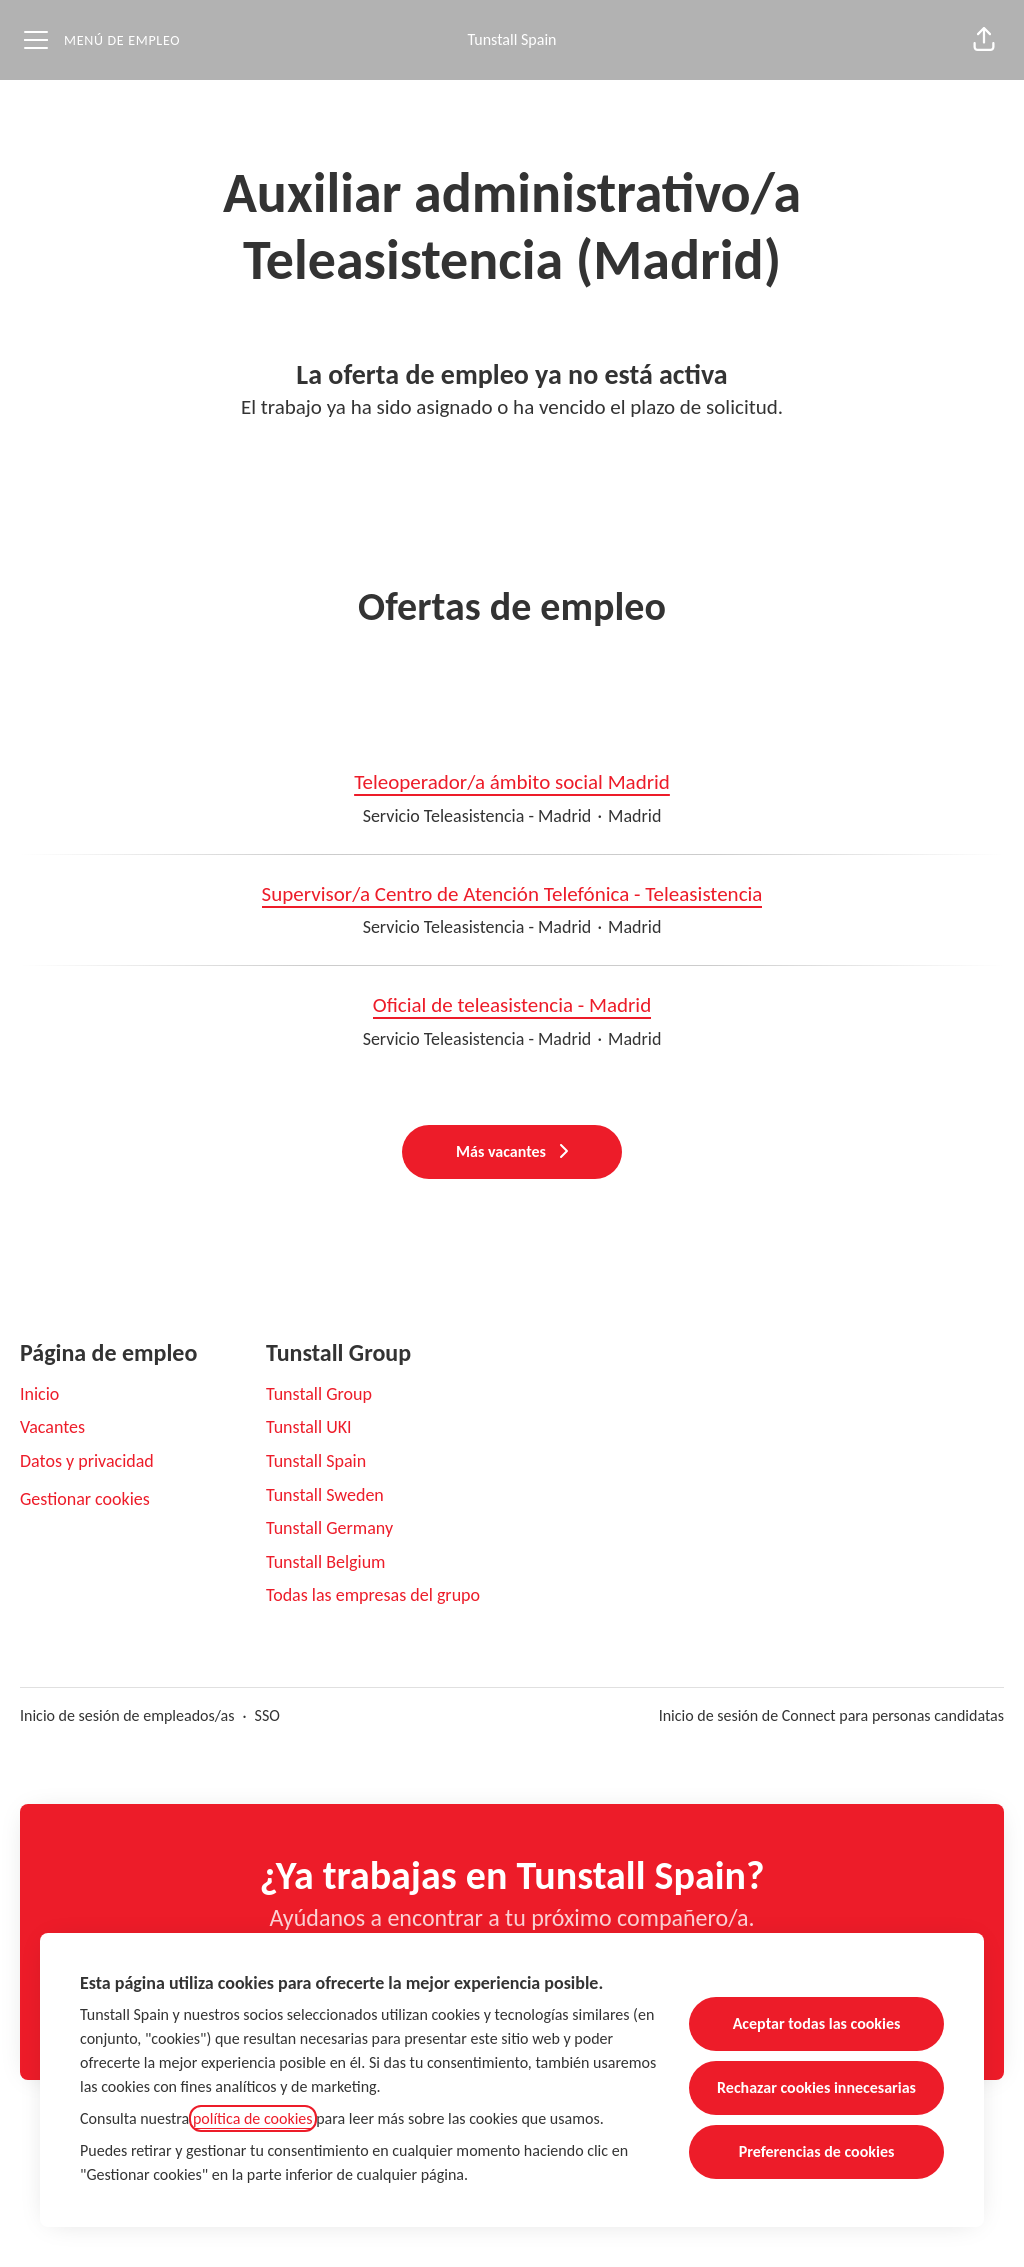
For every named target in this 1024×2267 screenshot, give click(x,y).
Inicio (39, 1394)
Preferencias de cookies (817, 2151)
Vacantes (52, 1427)
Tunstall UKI (309, 1427)
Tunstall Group (319, 1394)
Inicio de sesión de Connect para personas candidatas (831, 1715)
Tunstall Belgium (326, 1562)
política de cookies (253, 2118)
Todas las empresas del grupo (373, 1595)
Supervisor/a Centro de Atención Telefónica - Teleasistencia (512, 895)
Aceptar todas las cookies (817, 2023)
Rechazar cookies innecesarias (816, 2087)
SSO (267, 1715)
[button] (984, 40)
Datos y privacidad (87, 1461)
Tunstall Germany (329, 1528)
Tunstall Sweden (325, 1495)
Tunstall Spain (512, 39)
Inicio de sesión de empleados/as (127, 1715)
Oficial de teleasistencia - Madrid (512, 1006)
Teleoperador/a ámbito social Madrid (512, 783)
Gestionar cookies (85, 1499)
